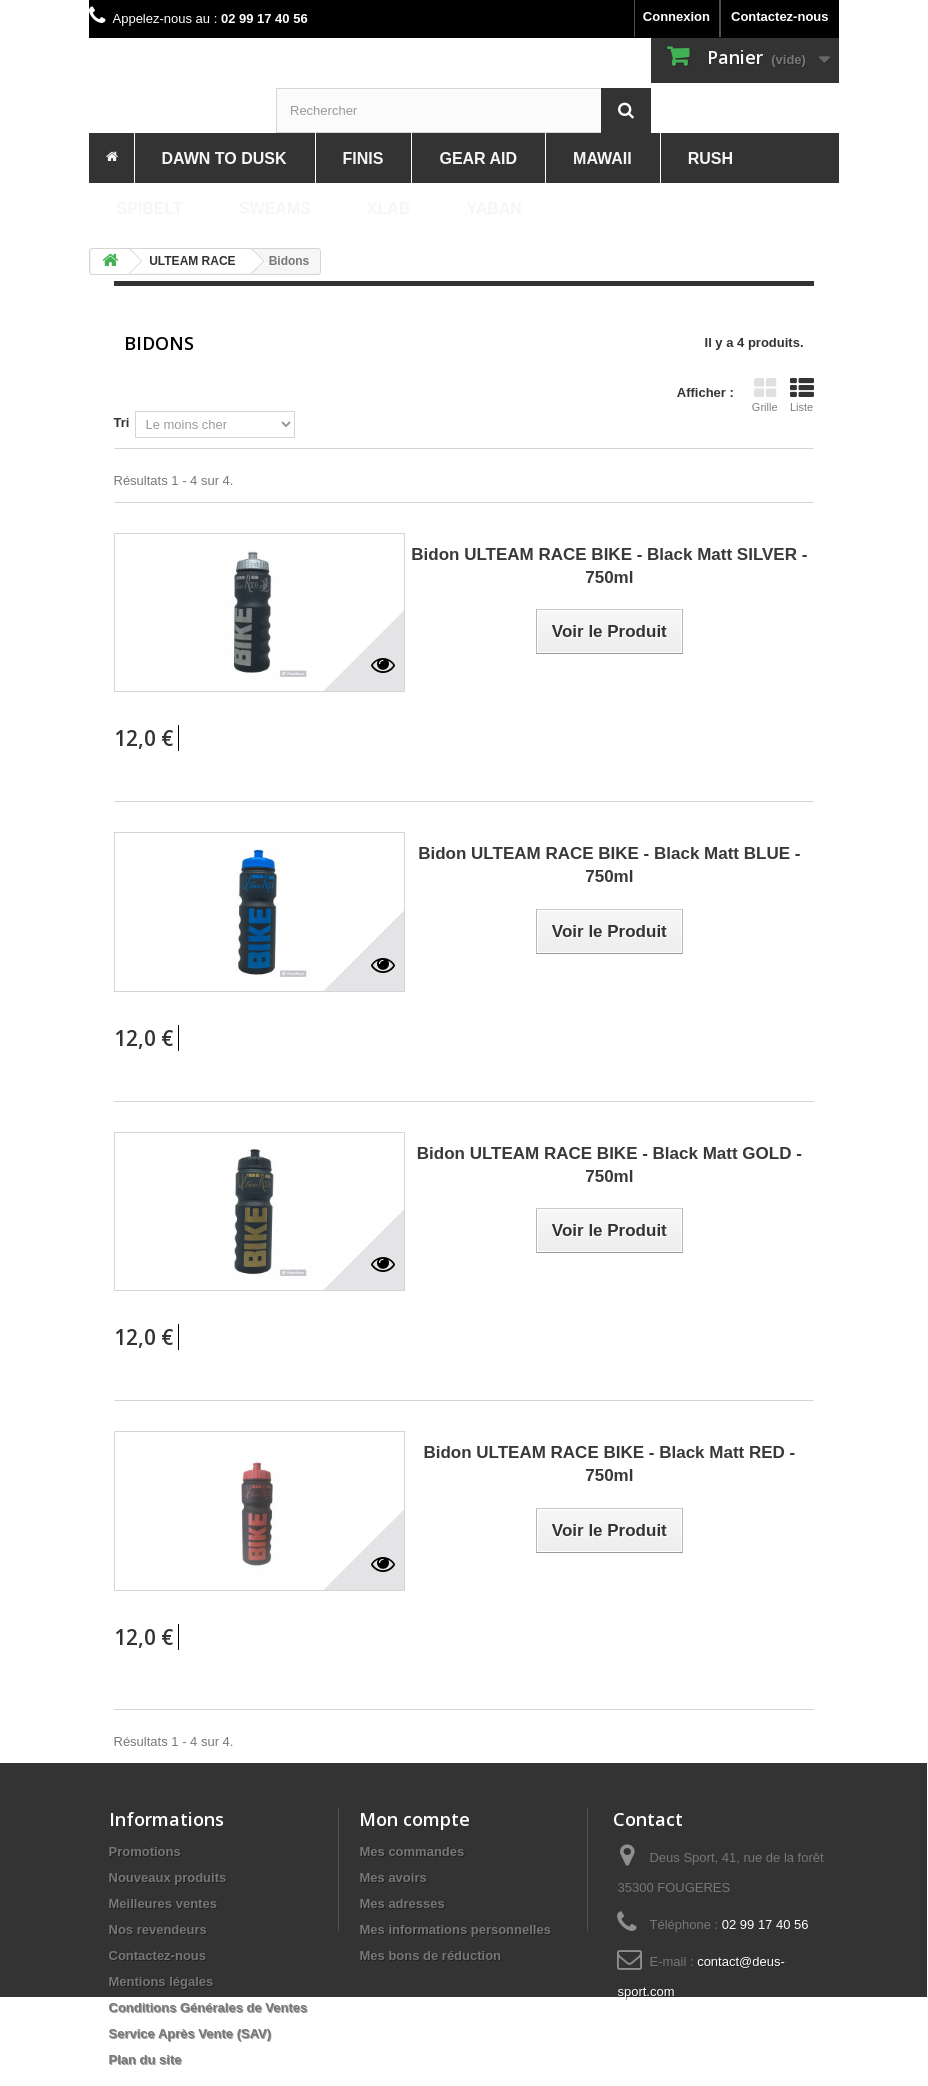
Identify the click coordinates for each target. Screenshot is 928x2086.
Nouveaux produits (168, 1877)
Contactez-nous (780, 16)
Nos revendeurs (158, 1929)
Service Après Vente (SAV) (190, 2033)
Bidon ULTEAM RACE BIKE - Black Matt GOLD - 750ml (609, 1165)
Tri (122, 422)
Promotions (145, 1851)
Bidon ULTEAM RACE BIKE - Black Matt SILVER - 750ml (609, 566)
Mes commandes (411, 1851)
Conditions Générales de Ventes (208, 2007)
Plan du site (145, 2059)
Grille (765, 395)
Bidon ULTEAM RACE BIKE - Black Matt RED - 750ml (609, 1464)
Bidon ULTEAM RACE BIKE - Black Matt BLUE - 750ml (609, 865)
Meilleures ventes (163, 1903)
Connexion (676, 16)
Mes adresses (401, 1903)
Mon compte (414, 1819)
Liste (802, 395)
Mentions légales (161, 1981)
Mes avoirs (392, 1877)
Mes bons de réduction (430, 1955)
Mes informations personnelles (454, 1929)
